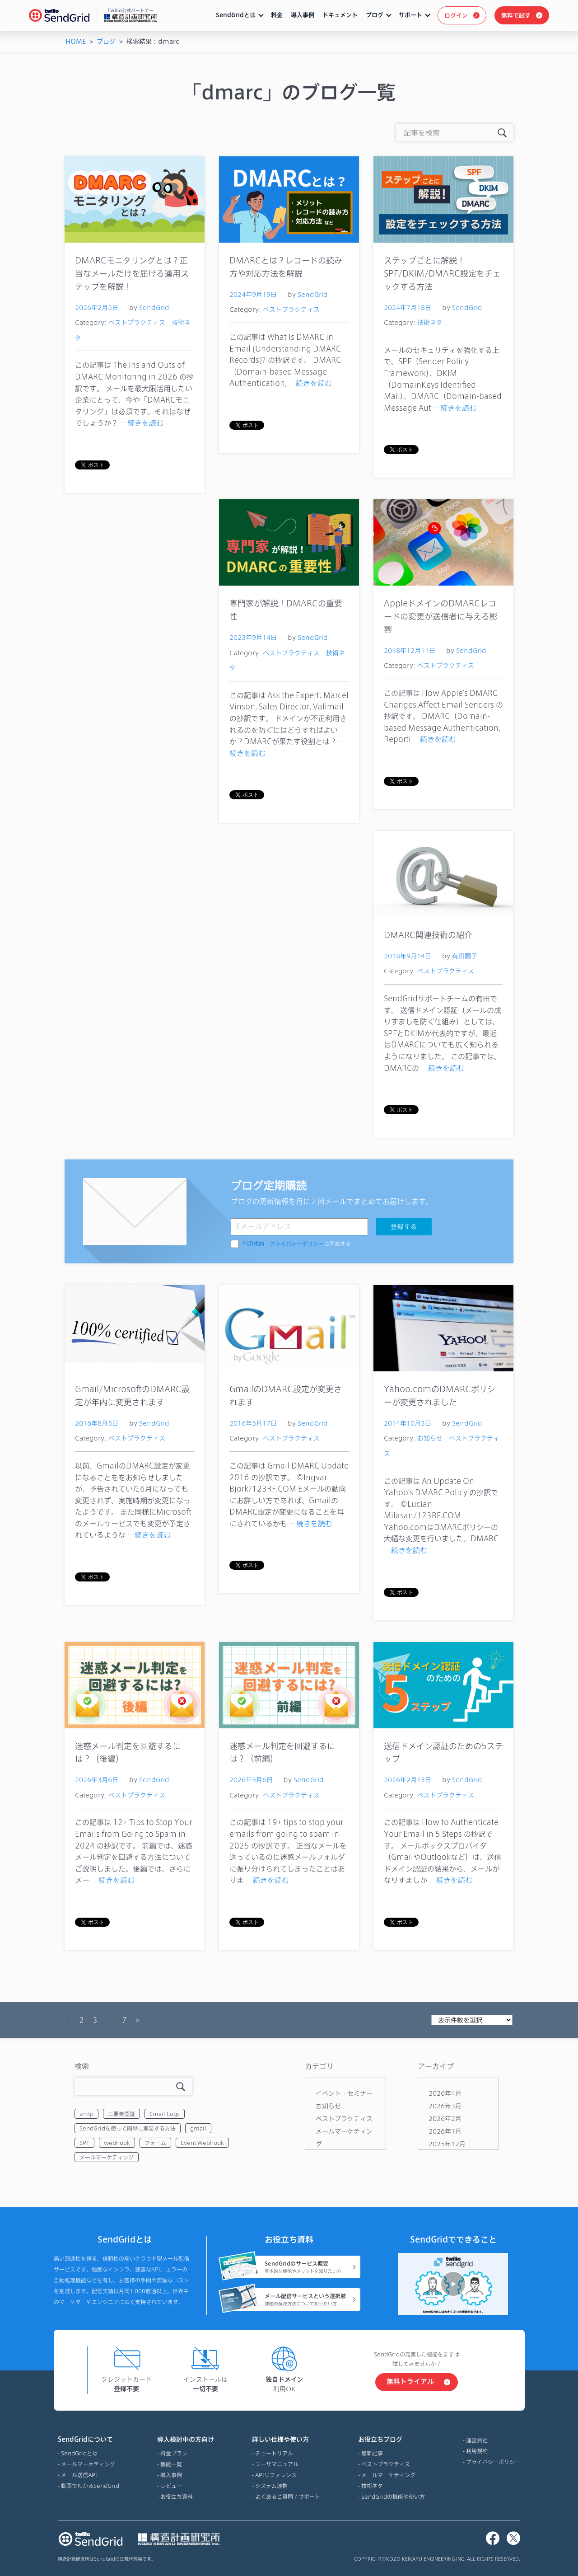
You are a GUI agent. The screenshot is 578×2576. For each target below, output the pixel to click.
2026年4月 (445, 2093)
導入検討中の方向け (185, 2439)
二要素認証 (121, 2113)
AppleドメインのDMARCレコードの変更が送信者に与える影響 (441, 616)
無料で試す (516, 15)
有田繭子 (464, 956)
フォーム (155, 2142)
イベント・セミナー (344, 2093)
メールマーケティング (106, 2157)
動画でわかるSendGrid (90, 2485)
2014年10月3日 (407, 1423)
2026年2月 (445, 2118)
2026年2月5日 (96, 307)
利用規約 (253, 1244)
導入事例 (302, 15)
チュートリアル (274, 2453)
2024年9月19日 (253, 294)
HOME (75, 41)
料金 (277, 15)
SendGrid (154, 307)
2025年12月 (447, 2144)
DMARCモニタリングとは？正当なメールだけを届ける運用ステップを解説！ (132, 273)
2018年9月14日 (407, 956)
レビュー (171, 2485)
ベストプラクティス (136, 322)
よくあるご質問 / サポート (287, 2496)
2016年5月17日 (253, 1423)
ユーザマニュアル (276, 2464)
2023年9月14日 (253, 637)
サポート (410, 15)
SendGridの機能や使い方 (393, 2496)
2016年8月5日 (96, 1423)
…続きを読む (141, 422)
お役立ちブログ (391, 2439)
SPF (84, 2142)
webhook (117, 2142)
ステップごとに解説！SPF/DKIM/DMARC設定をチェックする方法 (442, 273)
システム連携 (271, 2485)
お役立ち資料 (176, 2496)
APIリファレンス (276, 2474)
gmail (198, 2128)
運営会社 (477, 2440)
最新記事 (372, 2453)
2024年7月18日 (407, 307)
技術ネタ (430, 322)
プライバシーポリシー (297, 1244)
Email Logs (164, 2113)
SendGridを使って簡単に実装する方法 (127, 2128)
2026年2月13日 (407, 1779)
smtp (86, 2113)
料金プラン (173, 2453)
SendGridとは (236, 15)
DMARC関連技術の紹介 (428, 934)
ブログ (374, 15)
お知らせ (430, 1438)
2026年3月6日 (96, 1779)
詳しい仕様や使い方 (286, 2439)
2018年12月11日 (409, 650)
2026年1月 (445, 2131)
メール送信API (79, 2474)
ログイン (456, 15)
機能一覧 (171, 2464)
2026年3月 (445, 2106)
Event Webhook (202, 2142)
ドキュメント (340, 15)
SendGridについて (88, 2439)
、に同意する (296, 1244)
